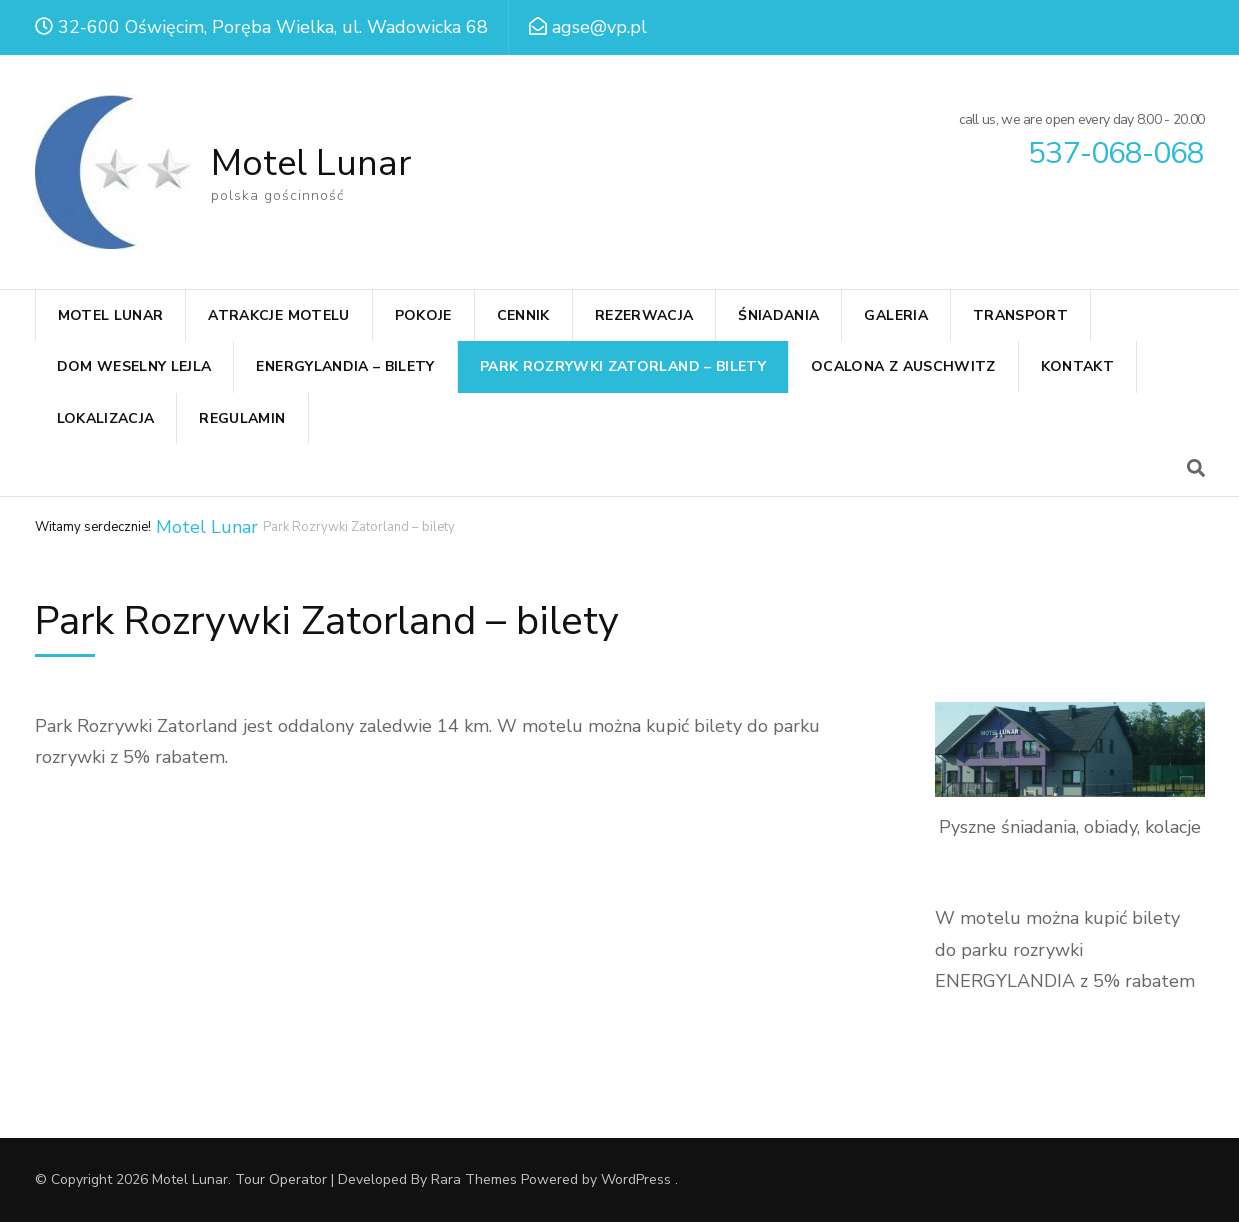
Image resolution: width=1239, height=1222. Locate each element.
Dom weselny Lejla (134, 366)
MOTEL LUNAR (111, 315)
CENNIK (523, 315)
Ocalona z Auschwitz (903, 366)
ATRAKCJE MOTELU (278, 315)
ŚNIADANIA (778, 315)
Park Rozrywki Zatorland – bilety (623, 366)
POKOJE (423, 315)
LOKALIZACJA (106, 418)
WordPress (636, 1179)
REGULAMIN (242, 418)
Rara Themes (474, 1179)
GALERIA (895, 315)
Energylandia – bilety (345, 366)
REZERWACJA (644, 315)
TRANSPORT (1020, 315)
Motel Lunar (311, 163)
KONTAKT (1077, 366)
